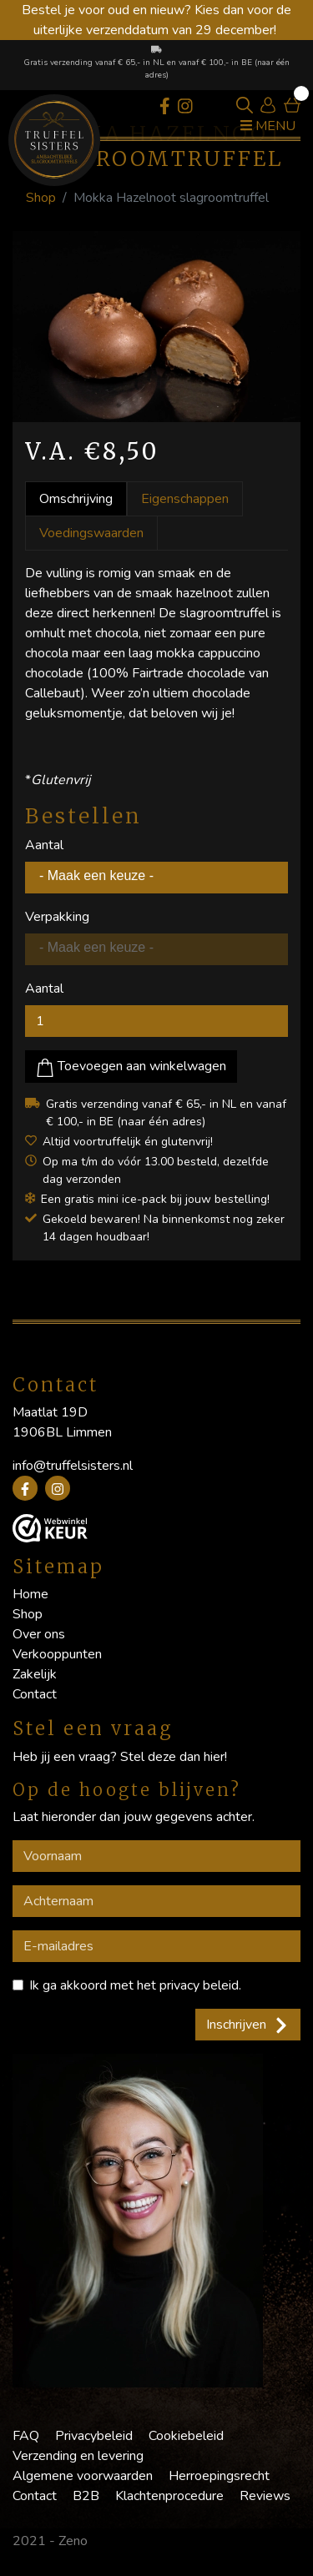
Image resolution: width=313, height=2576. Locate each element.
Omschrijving (76, 499)
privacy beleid (199, 1985)
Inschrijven (248, 2024)
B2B (86, 2496)
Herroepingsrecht (219, 2476)
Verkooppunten (57, 1654)
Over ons (39, 1634)
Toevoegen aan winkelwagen (131, 1066)
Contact (35, 1694)
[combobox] (156, 877)
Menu (267, 126)
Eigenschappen (185, 499)
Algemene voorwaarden (83, 2476)
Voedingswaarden (91, 533)
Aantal (44, 845)
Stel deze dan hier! (173, 1757)
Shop (41, 198)
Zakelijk (35, 1674)
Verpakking (57, 917)
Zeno (73, 2541)
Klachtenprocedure (169, 2496)
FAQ (26, 2436)
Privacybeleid (94, 2436)
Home (30, 1594)
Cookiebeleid (186, 2436)
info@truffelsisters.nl (73, 1466)
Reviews (265, 2496)
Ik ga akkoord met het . (135, 1985)
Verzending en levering (78, 2456)
